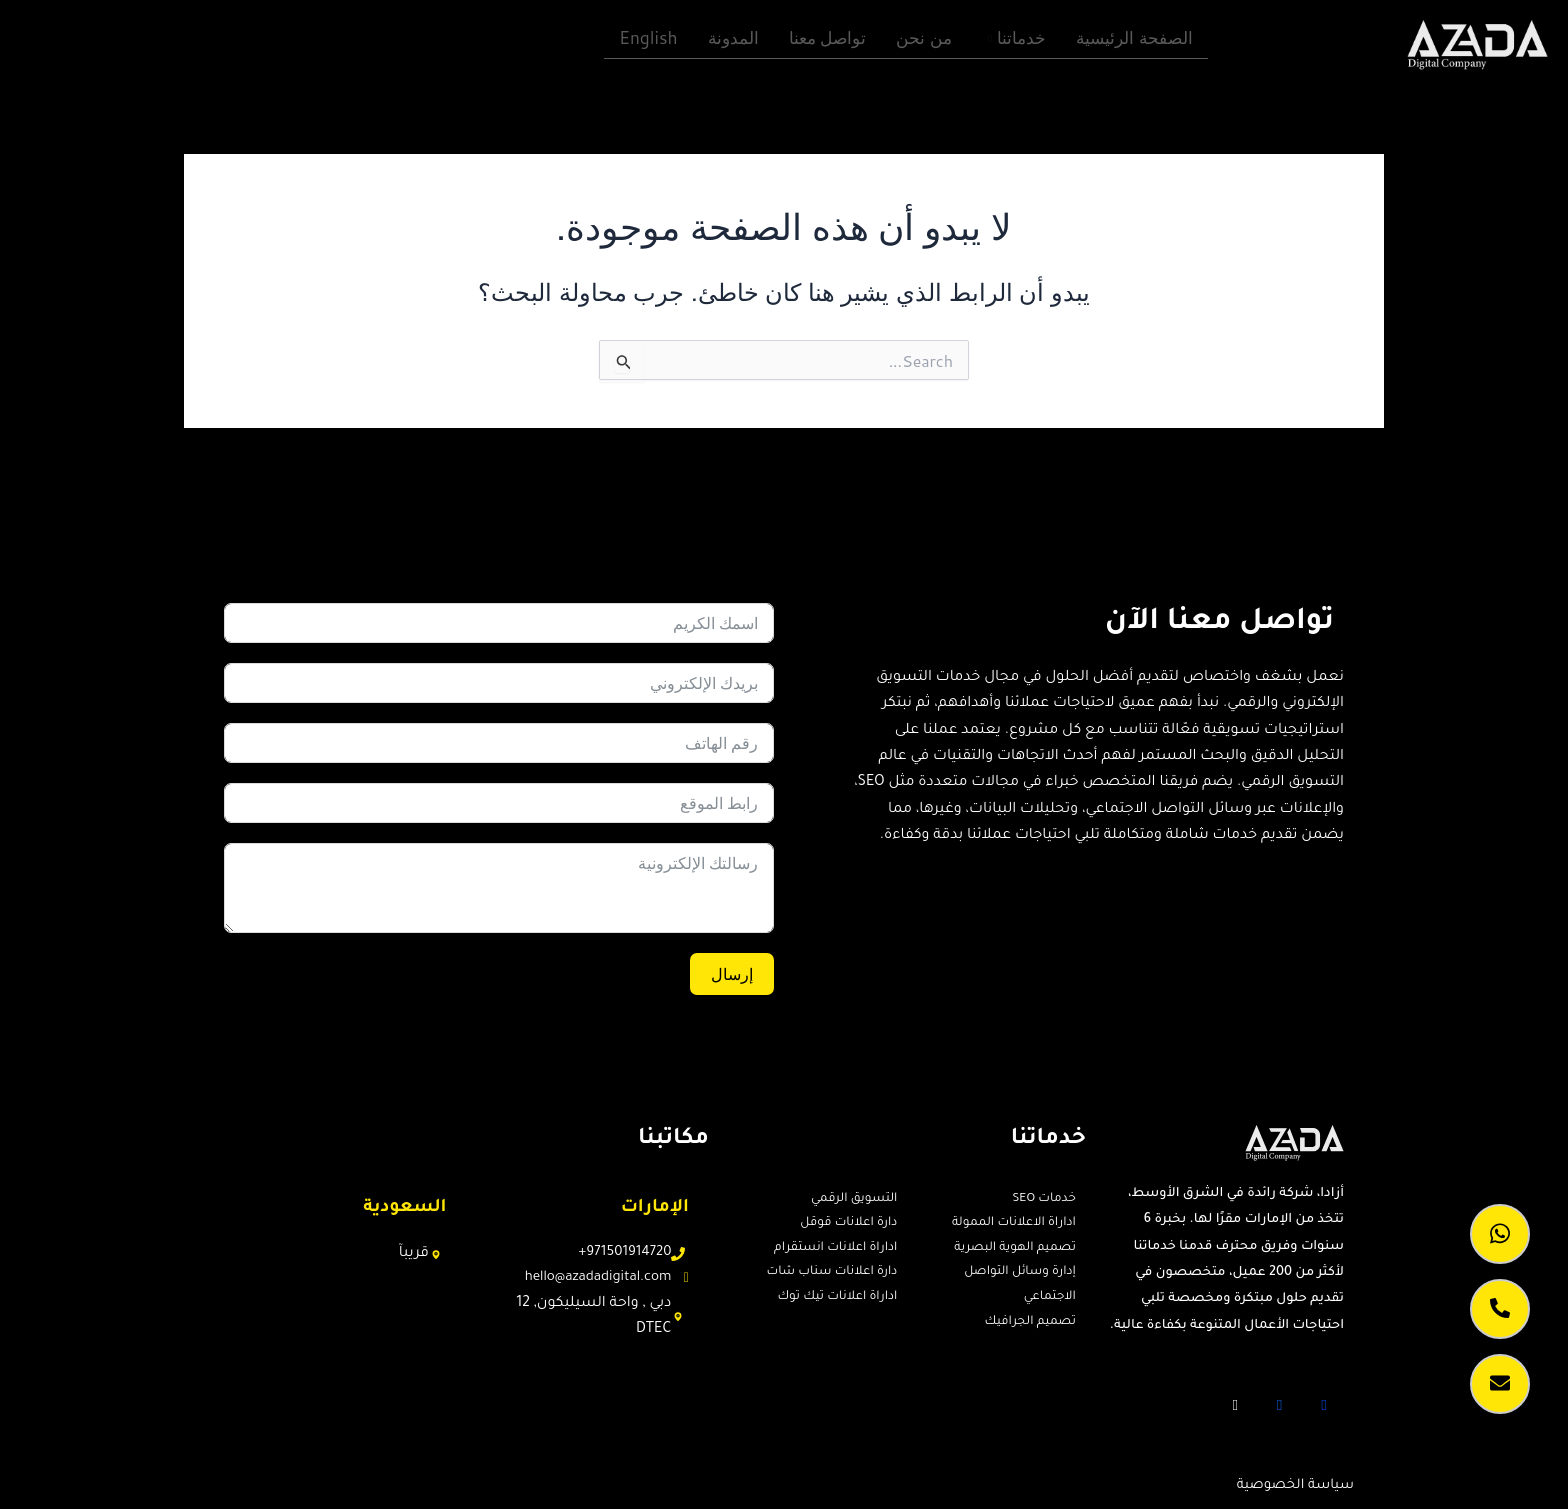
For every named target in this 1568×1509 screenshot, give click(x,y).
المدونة (733, 35)
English (649, 35)
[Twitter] (1280, 1403)
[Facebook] (1324, 1403)
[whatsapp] (1500, 1234)
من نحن (925, 35)
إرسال (732, 972)
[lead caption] (1500, 1384)
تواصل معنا (828, 35)
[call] (1500, 1309)
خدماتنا (1017, 35)
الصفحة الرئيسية (1134, 35)
